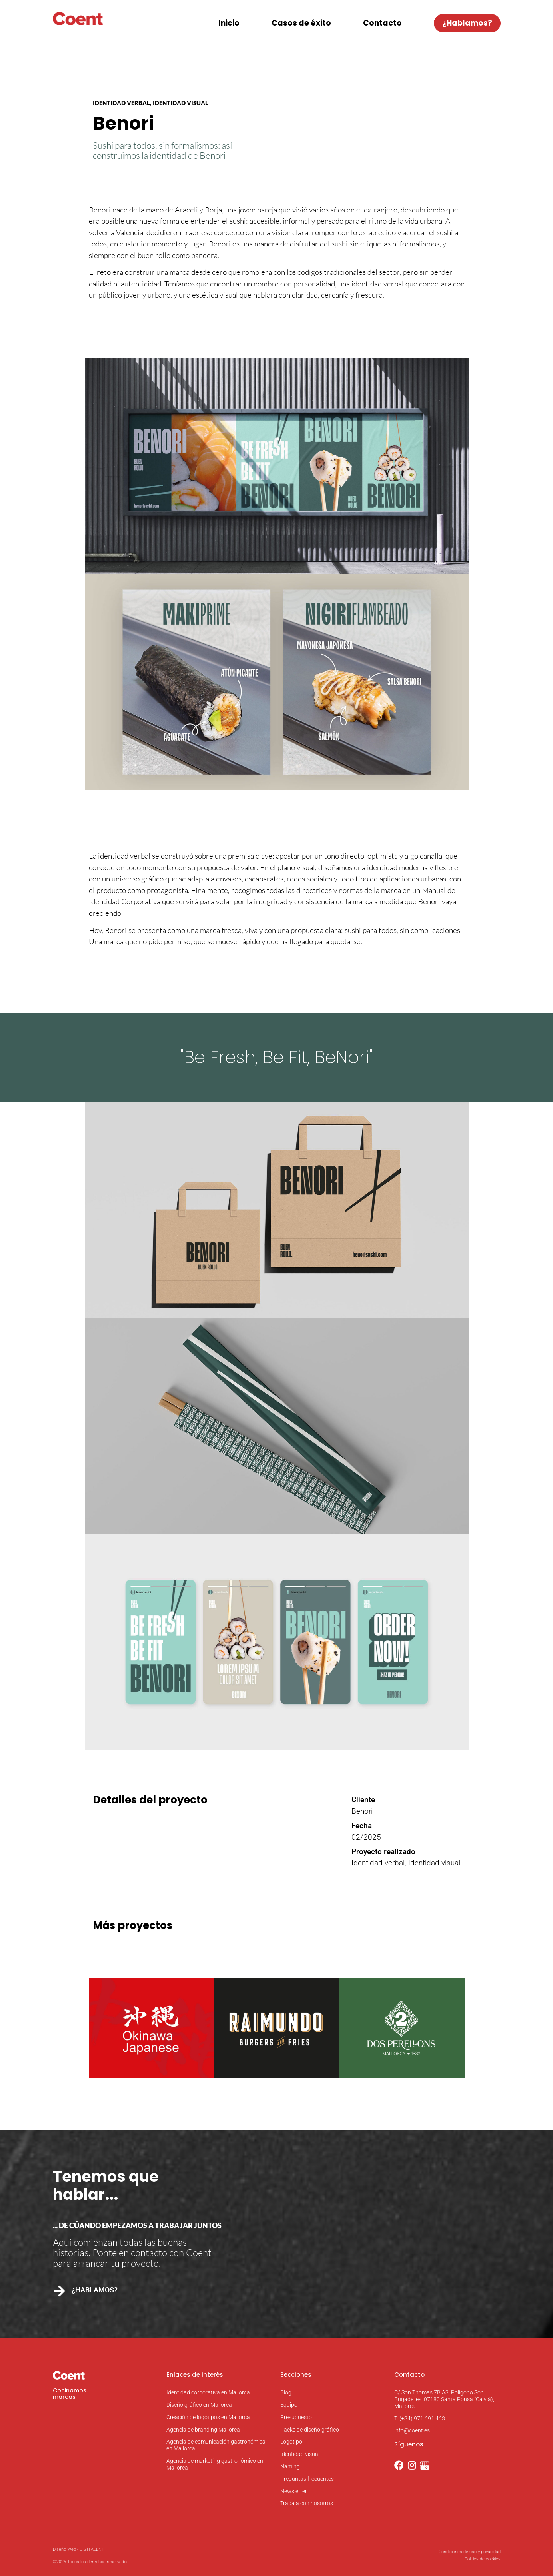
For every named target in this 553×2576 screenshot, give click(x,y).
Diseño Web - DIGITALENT (78, 2549)
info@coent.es (412, 2430)
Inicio (229, 23)
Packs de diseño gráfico (309, 2429)
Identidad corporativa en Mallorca (208, 2392)
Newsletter (293, 2491)
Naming (290, 2466)
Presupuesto (296, 2417)
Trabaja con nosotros (306, 2503)
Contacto (382, 23)
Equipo (288, 2405)
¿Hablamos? (467, 23)
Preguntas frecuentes (307, 2479)
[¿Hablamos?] (59, 2290)
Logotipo (291, 2441)
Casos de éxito (301, 23)
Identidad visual (299, 2454)
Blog (285, 2392)
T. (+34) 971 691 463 (419, 2418)
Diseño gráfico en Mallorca (199, 2405)
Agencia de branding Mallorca (203, 2429)
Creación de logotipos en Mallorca (208, 2417)
